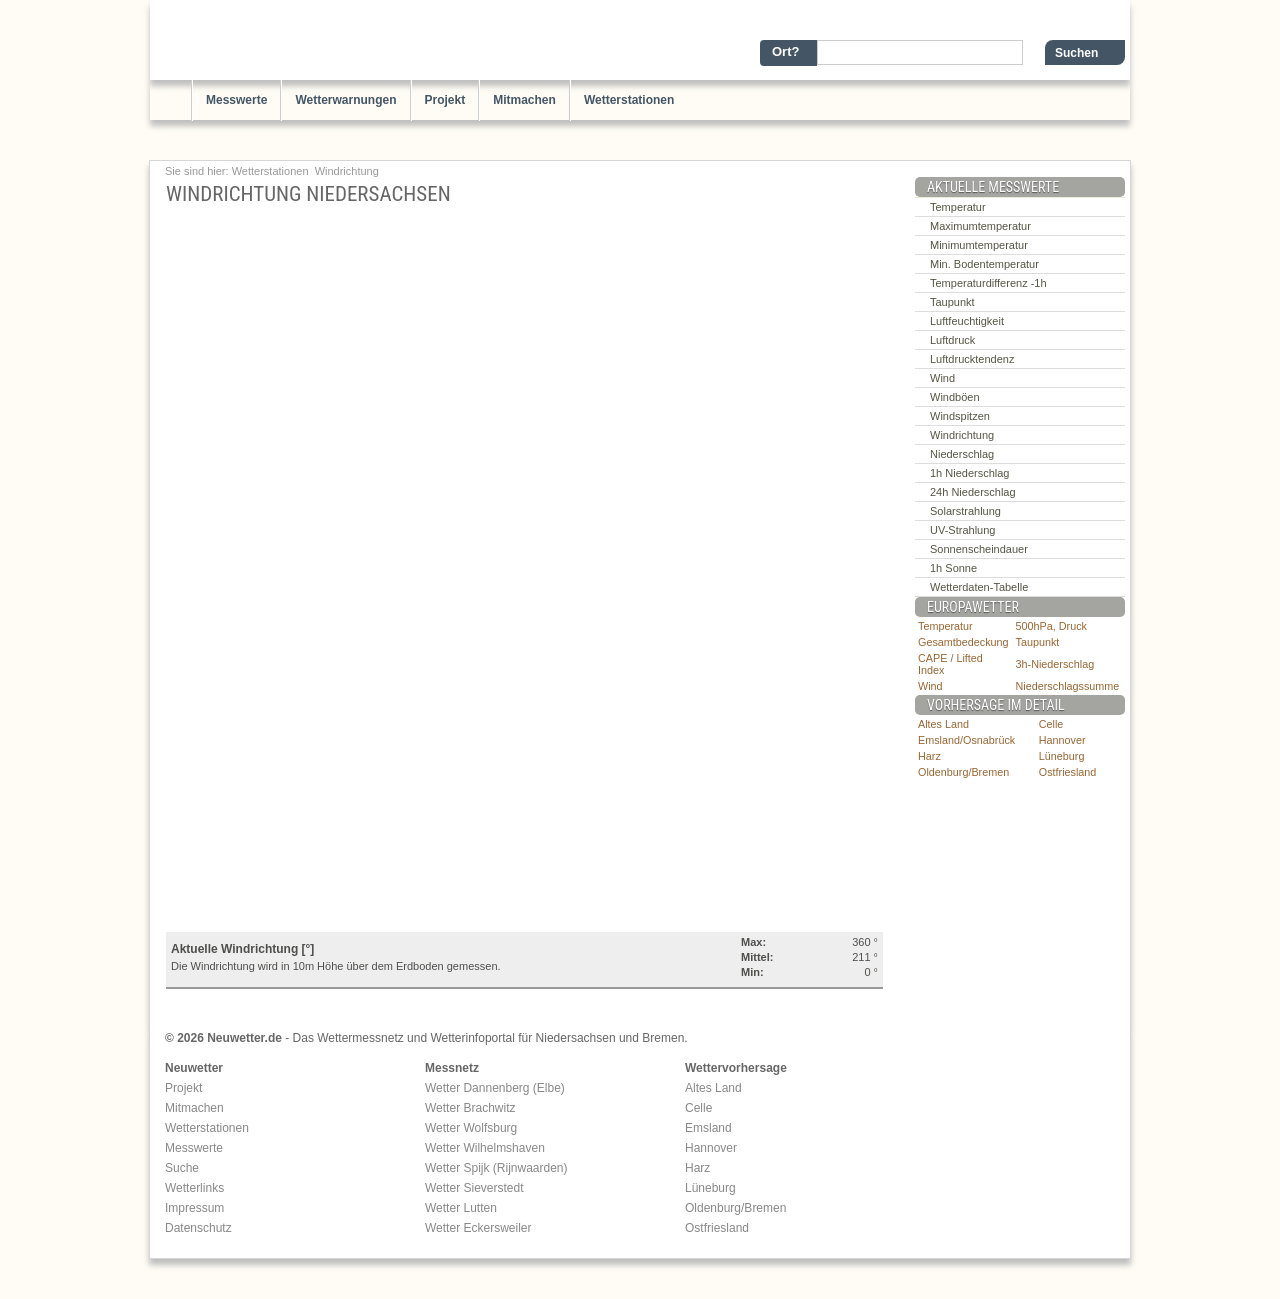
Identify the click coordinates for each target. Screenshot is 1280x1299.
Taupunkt (952, 302)
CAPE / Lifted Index (950, 664)
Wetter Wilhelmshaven (485, 1148)
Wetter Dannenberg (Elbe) (495, 1088)
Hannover (1062, 740)
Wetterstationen (629, 100)
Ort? (785, 51)
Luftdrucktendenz (972, 359)
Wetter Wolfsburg (471, 1128)
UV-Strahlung (962, 530)
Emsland (708, 1128)
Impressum (194, 1208)
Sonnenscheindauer (979, 549)
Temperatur (958, 207)
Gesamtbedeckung (963, 642)
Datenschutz (198, 1228)
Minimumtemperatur (979, 245)
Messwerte (236, 100)
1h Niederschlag (970, 473)
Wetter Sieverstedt (474, 1188)
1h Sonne (953, 568)
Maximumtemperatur (980, 226)
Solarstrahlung (965, 511)
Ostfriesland (1068, 772)
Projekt (445, 100)
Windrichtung (347, 171)
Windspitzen (960, 416)
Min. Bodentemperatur (984, 264)
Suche (182, 1168)
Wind (942, 378)
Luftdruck (952, 340)
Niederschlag (962, 454)
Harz (929, 756)
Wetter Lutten (461, 1208)
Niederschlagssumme (1068, 686)
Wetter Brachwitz (470, 1108)
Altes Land (943, 724)
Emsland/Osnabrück (966, 740)
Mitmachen (524, 100)
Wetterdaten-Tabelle (979, 587)
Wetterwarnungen (345, 100)
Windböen (955, 397)
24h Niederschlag (973, 492)
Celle (1051, 724)
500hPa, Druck (1051, 626)
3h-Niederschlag (1055, 664)
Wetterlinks (194, 1188)
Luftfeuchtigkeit (967, 321)
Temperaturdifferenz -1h (988, 283)
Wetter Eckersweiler (478, 1228)
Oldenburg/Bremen (963, 772)
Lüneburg (1062, 756)
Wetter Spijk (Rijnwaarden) (496, 1168)
